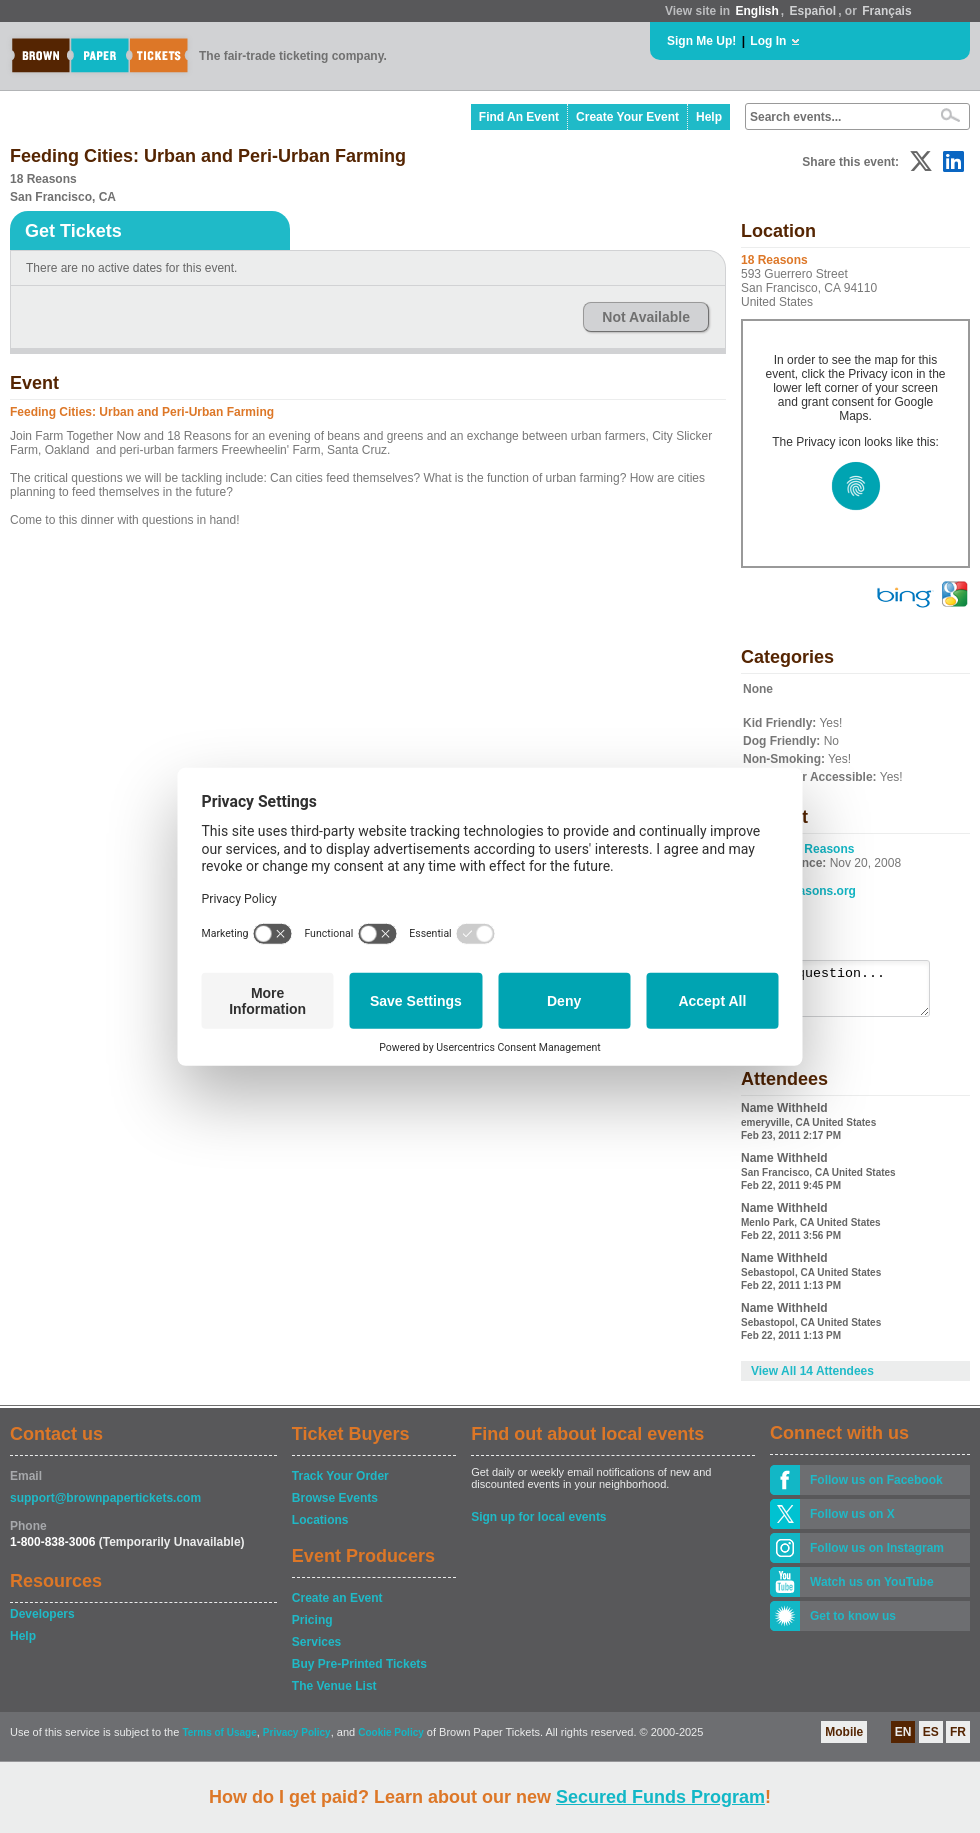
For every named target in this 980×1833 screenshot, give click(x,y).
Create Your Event (627, 117)
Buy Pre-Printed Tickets (359, 1673)
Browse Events (335, 1507)
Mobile (844, 1741)
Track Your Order (340, 1485)
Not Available (646, 317)
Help (709, 117)
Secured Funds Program (660, 1797)
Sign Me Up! (701, 41)
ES (931, 1741)
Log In (768, 41)
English (756, 11)
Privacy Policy (297, 1741)
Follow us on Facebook (876, 1489)
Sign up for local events (538, 1526)
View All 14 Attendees (812, 1380)
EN (903, 1741)
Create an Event (337, 1607)
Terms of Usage (219, 1741)
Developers (42, 1623)
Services (316, 1651)
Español (813, 11)
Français (886, 11)
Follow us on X (852, 1523)
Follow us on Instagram (877, 1557)
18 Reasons (821, 849)
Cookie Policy (391, 1741)
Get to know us (853, 1625)
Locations (320, 1529)
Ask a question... (846, 993)
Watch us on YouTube (872, 1591)
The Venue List (334, 1695)
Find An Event (519, 117)
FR (958, 1741)
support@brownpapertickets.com (105, 1507)
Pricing (312, 1629)
